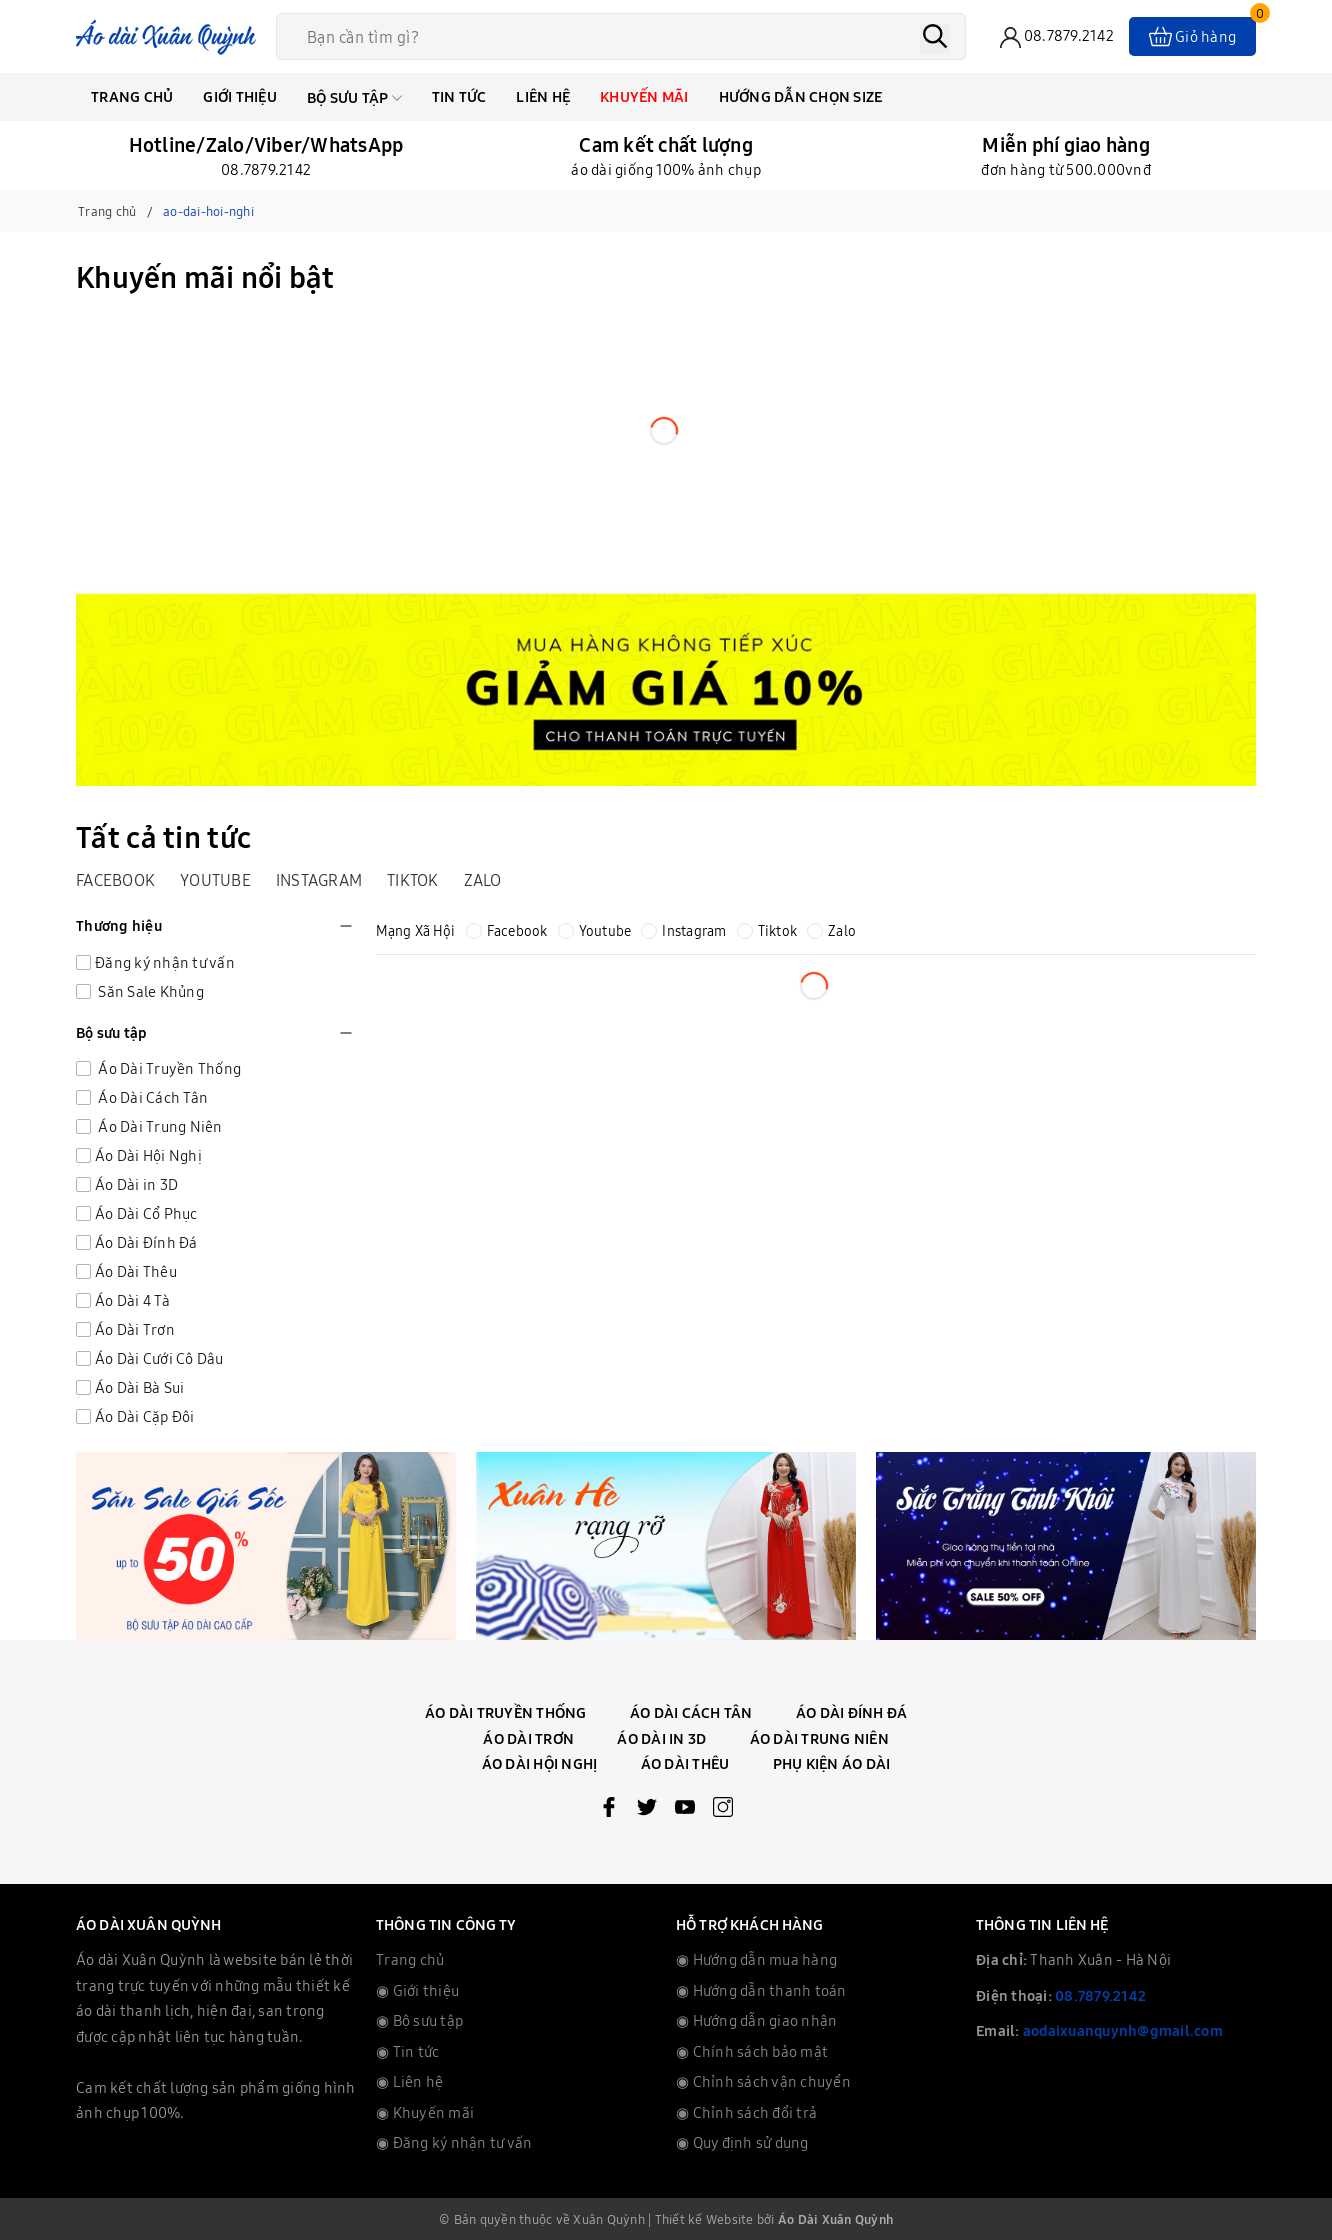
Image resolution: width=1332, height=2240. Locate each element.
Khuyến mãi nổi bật (205, 277)
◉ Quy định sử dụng (742, 2142)
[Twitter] (647, 1811)
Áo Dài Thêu (136, 1271)
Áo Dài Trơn (135, 1329)
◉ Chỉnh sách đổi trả (746, 2112)
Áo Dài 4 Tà (132, 1300)
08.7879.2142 (1100, 1995)
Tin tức (459, 96)
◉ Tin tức (407, 2051)
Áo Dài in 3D (136, 1184)
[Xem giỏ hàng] (1192, 36)
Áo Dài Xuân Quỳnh (835, 2219)
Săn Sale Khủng (149, 991)
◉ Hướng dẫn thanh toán (761, 1990)
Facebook (115, 880)
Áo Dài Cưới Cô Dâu (159, 1358)
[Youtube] (685, 1811)
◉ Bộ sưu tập (419, 2020)
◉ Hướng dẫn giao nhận (756, 2020)
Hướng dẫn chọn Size (801, 96)
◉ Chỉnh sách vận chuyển (763, 2081)
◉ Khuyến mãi (425, 2112)
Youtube (215, 880)
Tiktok (413, 880)
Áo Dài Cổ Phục (146, 1213)
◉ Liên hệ (409, 2081)
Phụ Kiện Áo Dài (832, 1763)
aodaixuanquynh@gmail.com (1123, 2030)
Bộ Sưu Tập (354, 97)
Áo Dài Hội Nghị (148, 1155)
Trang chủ (132, 96)
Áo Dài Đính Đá (146, 1242)
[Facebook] (609, 1811)
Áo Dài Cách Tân (151, 1097)
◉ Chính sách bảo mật (752, 2051)
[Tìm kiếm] (935, 39)
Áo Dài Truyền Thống (168, 1068)
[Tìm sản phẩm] (626, 36)
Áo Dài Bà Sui (139, 1387)
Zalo (483, 880)
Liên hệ (543, 96)
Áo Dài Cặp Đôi (145, 1416)
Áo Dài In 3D (661, 1738)
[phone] (1057, 37)
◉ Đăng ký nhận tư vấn (454, 2142)
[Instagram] (723, 1811)
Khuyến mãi (644, 96)
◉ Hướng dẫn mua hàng (756, 1959)
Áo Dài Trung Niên (159, 1126)
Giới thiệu (240, 96)
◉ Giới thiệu (417, 1990)
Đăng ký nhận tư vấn (165, 962)
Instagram (319, 880)
